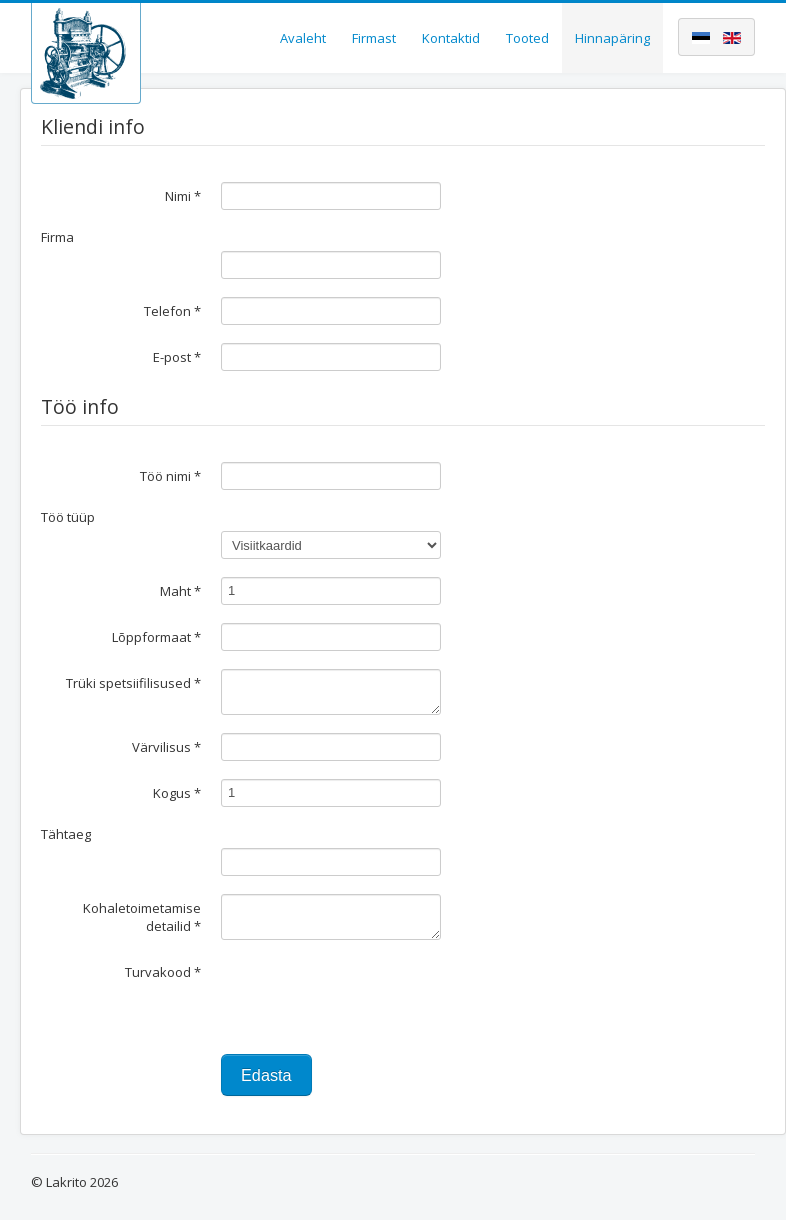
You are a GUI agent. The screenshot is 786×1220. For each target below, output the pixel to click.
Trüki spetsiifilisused (133, 683)
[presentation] (373, 997)
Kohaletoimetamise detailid (142, 917)
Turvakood (163, 972)
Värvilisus (166, 747)
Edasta (266, 1075)
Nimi (183, 196)
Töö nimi (170, 476)
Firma (57, 237)
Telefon (172, 311)
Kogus (177, 793)
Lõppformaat (156, 637)
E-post (177, 357)
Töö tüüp (68, 517)
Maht (180, 591)
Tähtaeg (66, 834)
